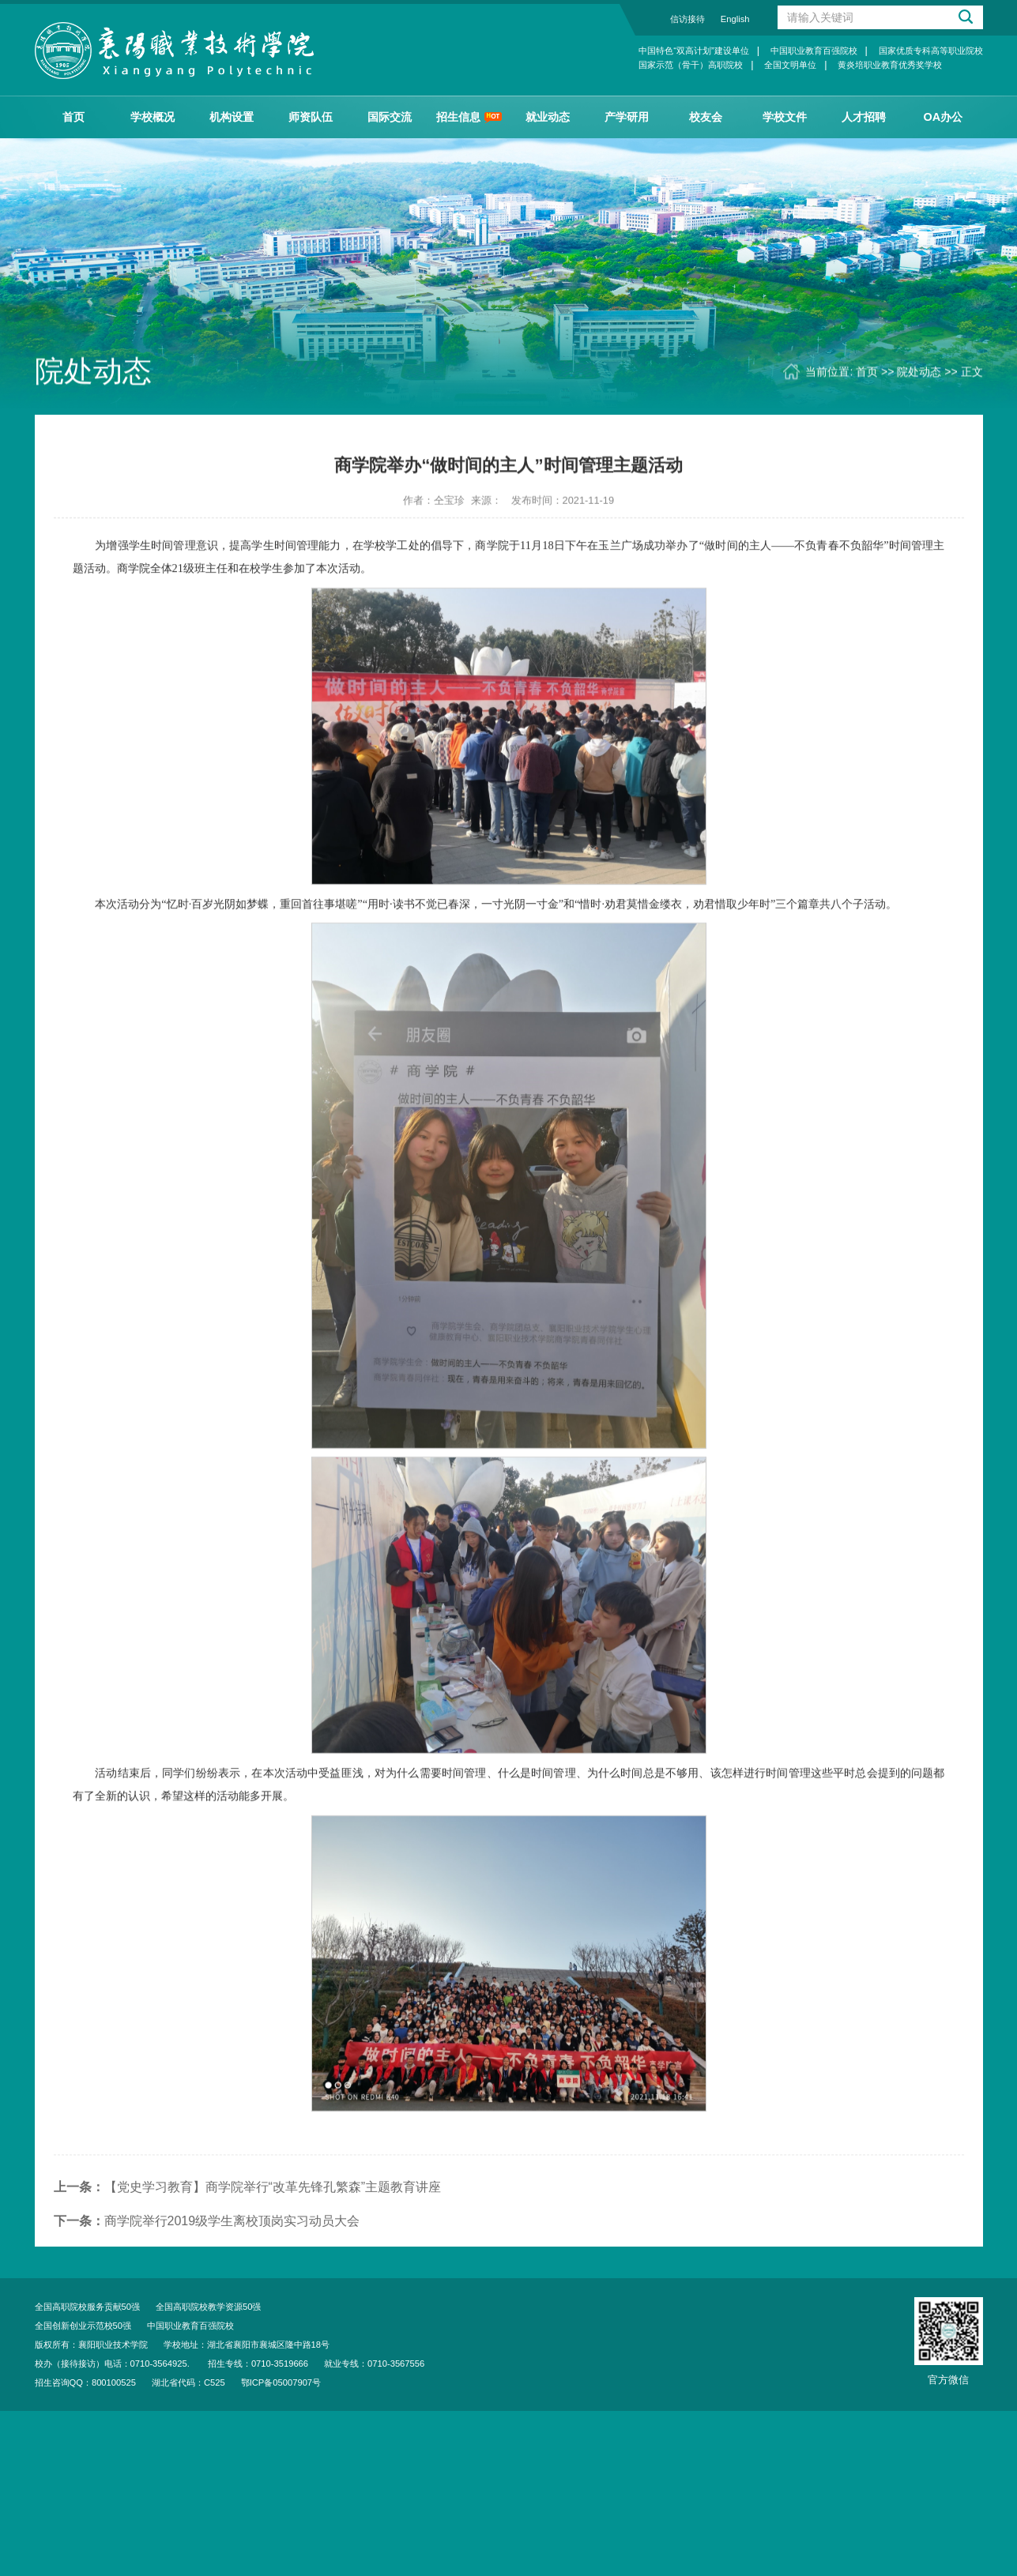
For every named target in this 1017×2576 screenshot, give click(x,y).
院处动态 (919, 373)
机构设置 (231, 117)
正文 (972, 373)
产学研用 (627, 117)
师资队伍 (310, 117)
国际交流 (389, 117)
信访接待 (687, 19)
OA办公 (943, 117)
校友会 (705, 117)
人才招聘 (864, 117)
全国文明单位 (790, 65)
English (735, 19)
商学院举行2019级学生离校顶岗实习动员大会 (207, 2253)
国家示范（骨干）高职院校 (690, 65)
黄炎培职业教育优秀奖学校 (890, 65)
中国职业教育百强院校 (813, 50)
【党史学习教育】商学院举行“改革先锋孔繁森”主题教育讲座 (248, 2219)
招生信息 (469, 117)
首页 (73, 117)
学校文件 (785, 117)
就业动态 (547, 117)
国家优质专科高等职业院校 (931, 50)
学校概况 (152, 117)
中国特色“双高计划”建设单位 (693, 50)
